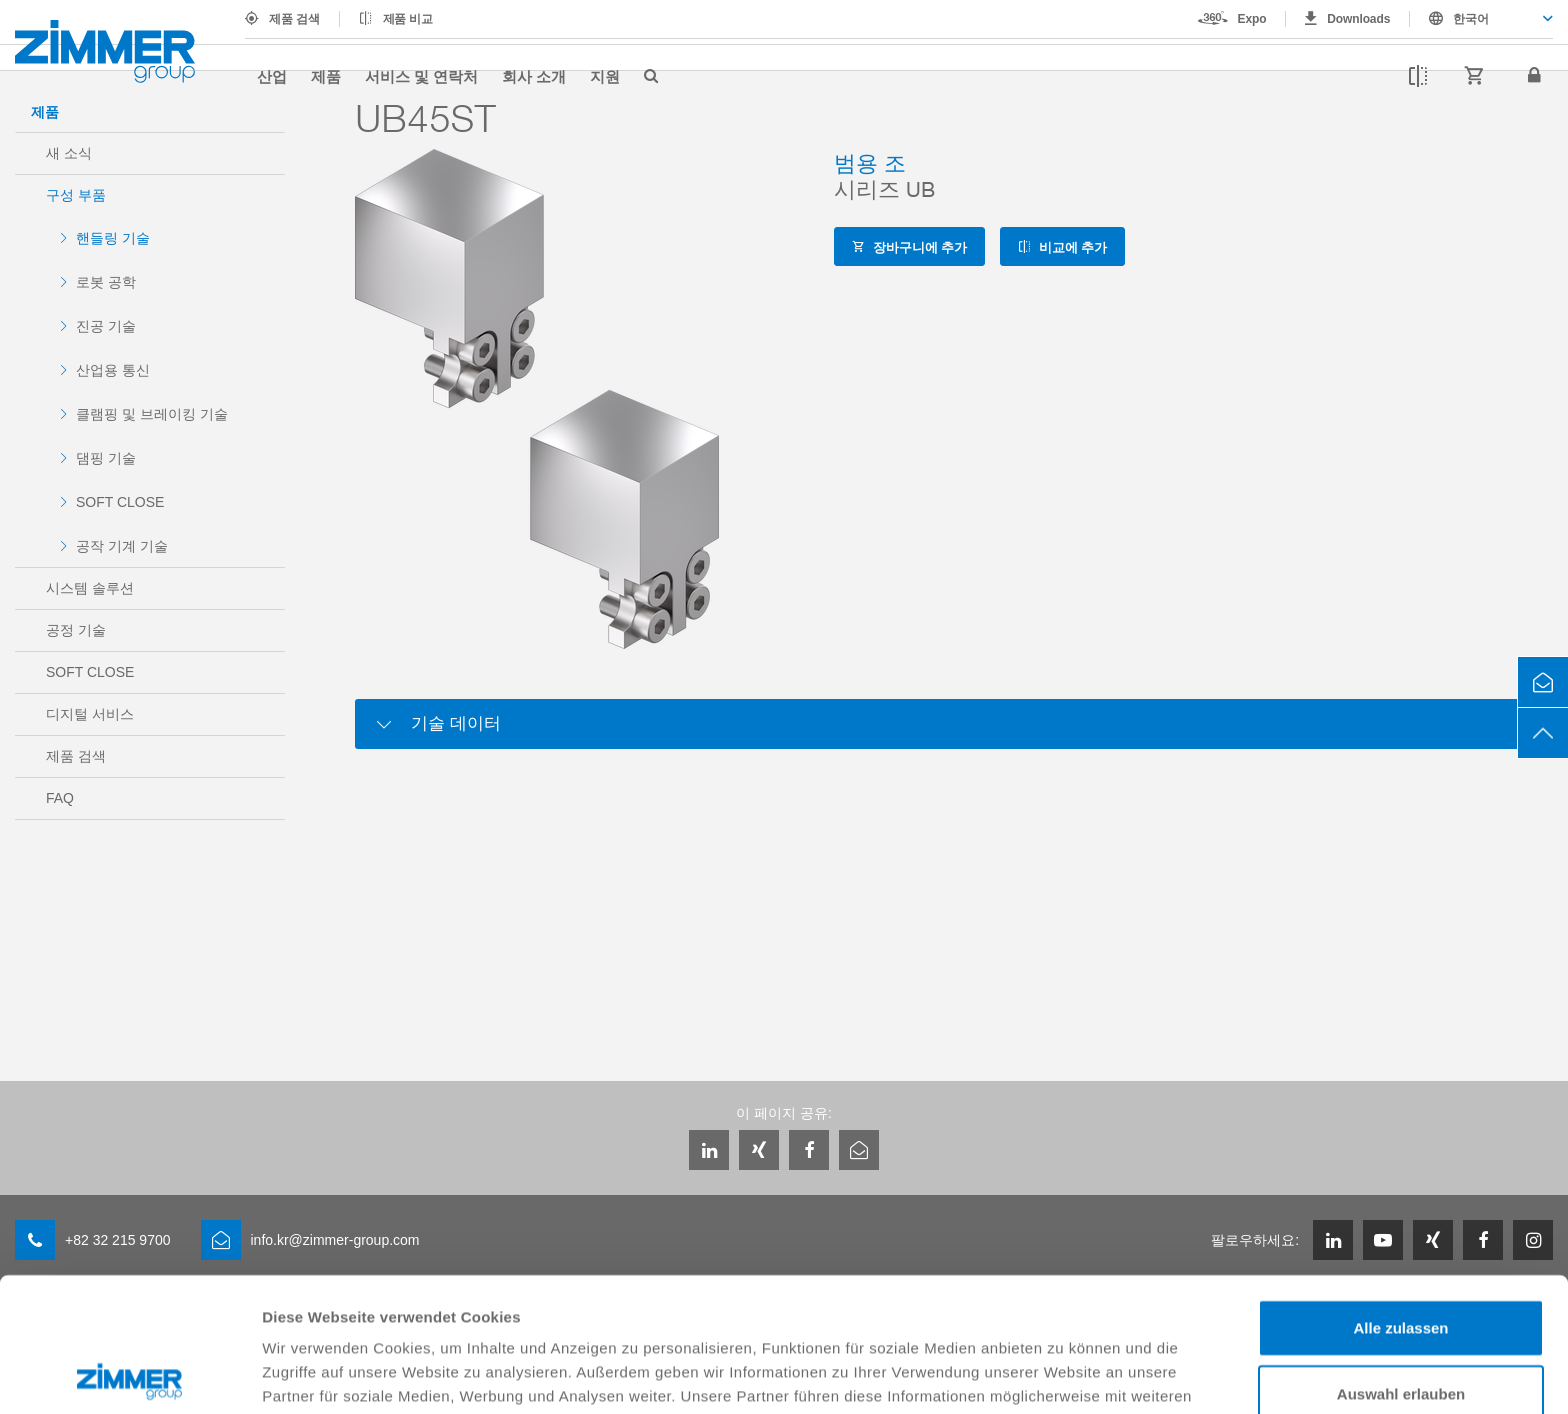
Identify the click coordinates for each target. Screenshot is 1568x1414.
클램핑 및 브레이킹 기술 (152, 414)
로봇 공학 (106, 282)
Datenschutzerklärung (346, 1309)
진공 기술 (106, 326)
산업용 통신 (113, 370)
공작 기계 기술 (122, 546)
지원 (605, 76)
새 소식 (69, 153)
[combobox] (1481, 19)
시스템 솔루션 (90, 588)
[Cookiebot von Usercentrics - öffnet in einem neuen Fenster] (129, 1375)
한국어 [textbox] (1471, 19)
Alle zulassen (1400, 1193)
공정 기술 (76, 630)
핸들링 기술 (113, 238)
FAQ (60, 798)
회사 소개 (534, 76)
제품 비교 (408, 19)
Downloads (1358, 19)
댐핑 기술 (106, 458)
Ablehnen (1401, 1324)
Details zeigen (1063, 1374)
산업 (272, 76)
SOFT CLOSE (120, 502)
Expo (1252, 19)
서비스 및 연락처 (421, 76)
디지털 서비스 (90, 714)
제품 (326, 76)
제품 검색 (294, 19)
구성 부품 (76, 195)
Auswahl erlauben (1401, 1259)
